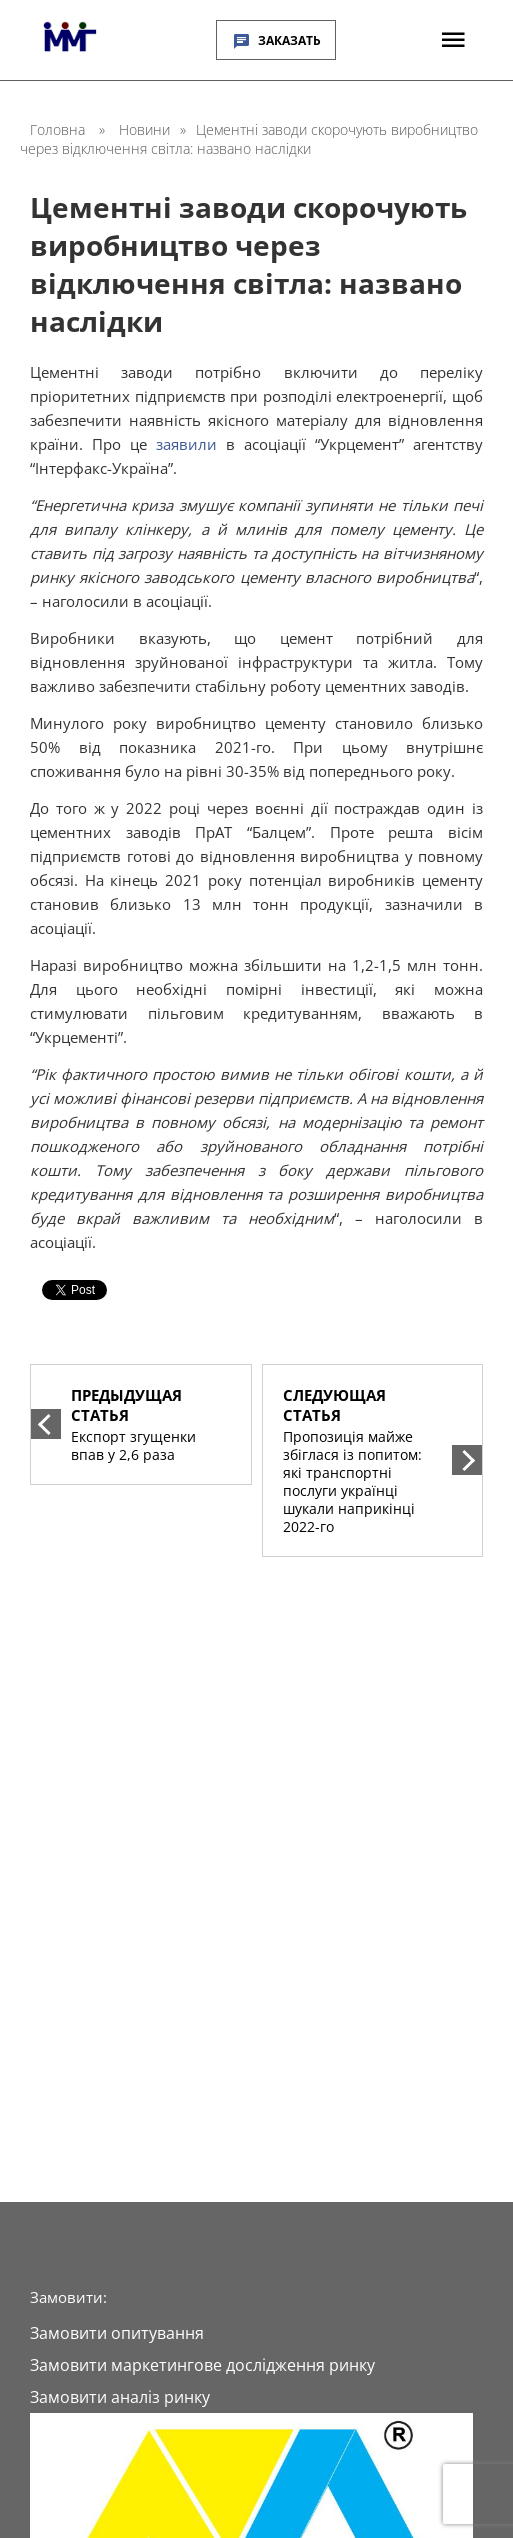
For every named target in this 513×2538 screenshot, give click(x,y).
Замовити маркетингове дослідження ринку (202, 2365)
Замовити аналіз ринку (120, 2397)
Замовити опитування (117, 2333)
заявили (186, 444)
